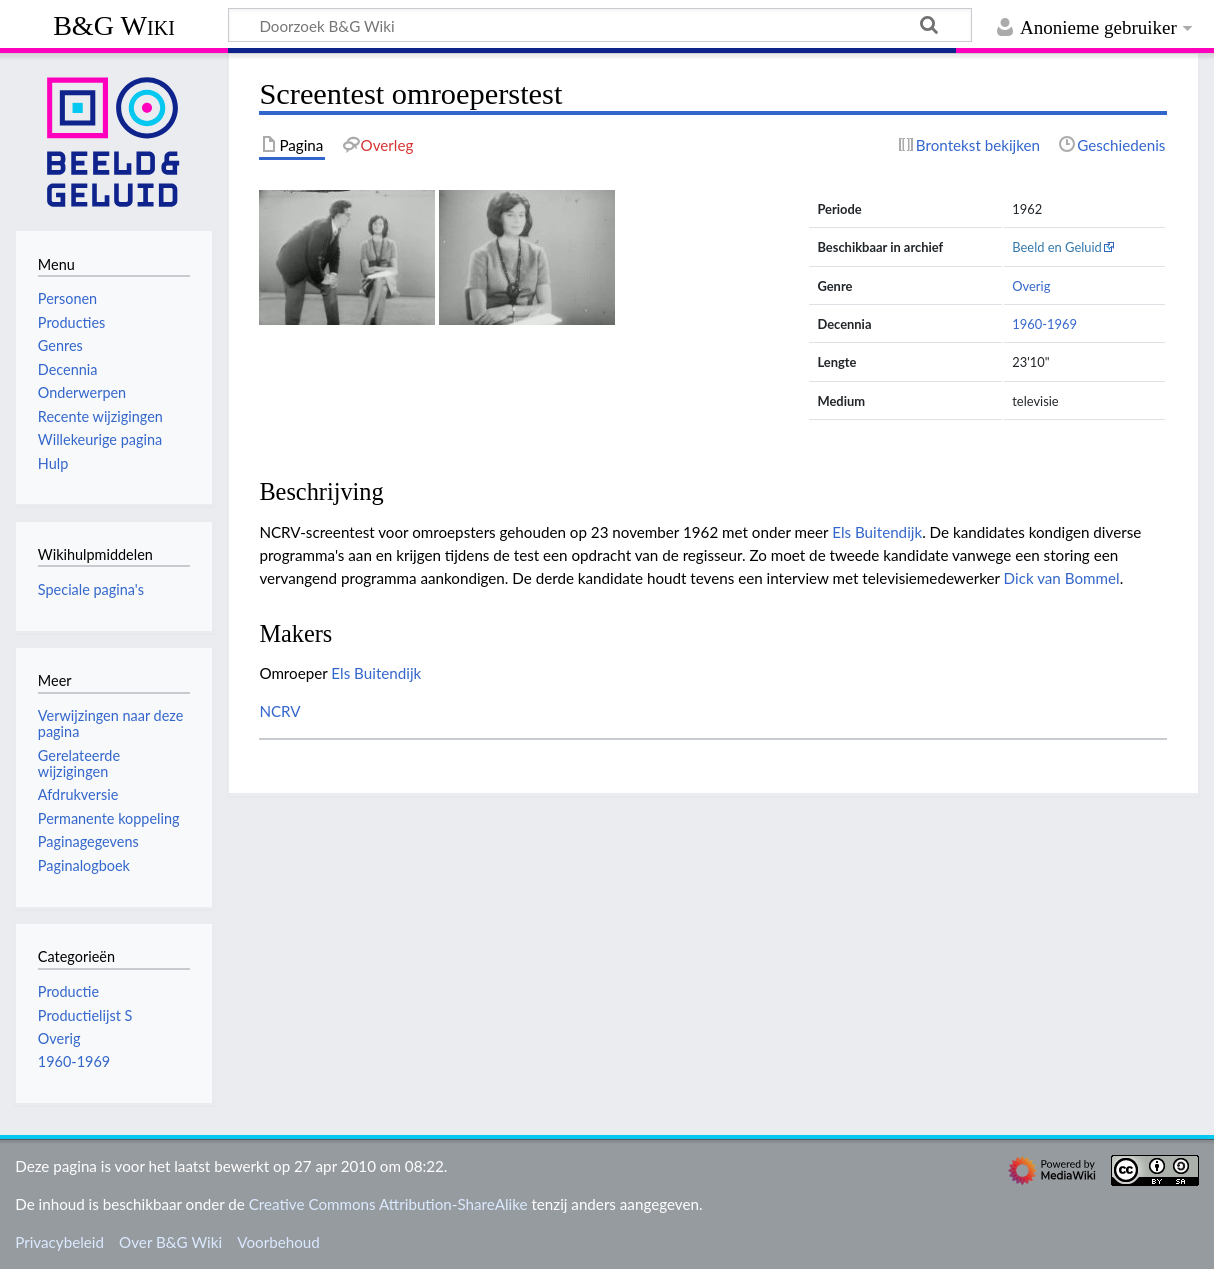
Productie (68, 991)
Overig (1031, 286)
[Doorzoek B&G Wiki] (600, 25)
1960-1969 (1044, 324)
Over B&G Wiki (170, 1242)
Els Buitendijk (877, 532)
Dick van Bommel (1062, 578)
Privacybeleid (59, 1242)
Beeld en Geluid (1057, 247)
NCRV (279, 711)
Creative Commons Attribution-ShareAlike (388, 1204)
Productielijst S (85, 1015)
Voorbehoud (278, 1242)
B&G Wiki (114, 25)
